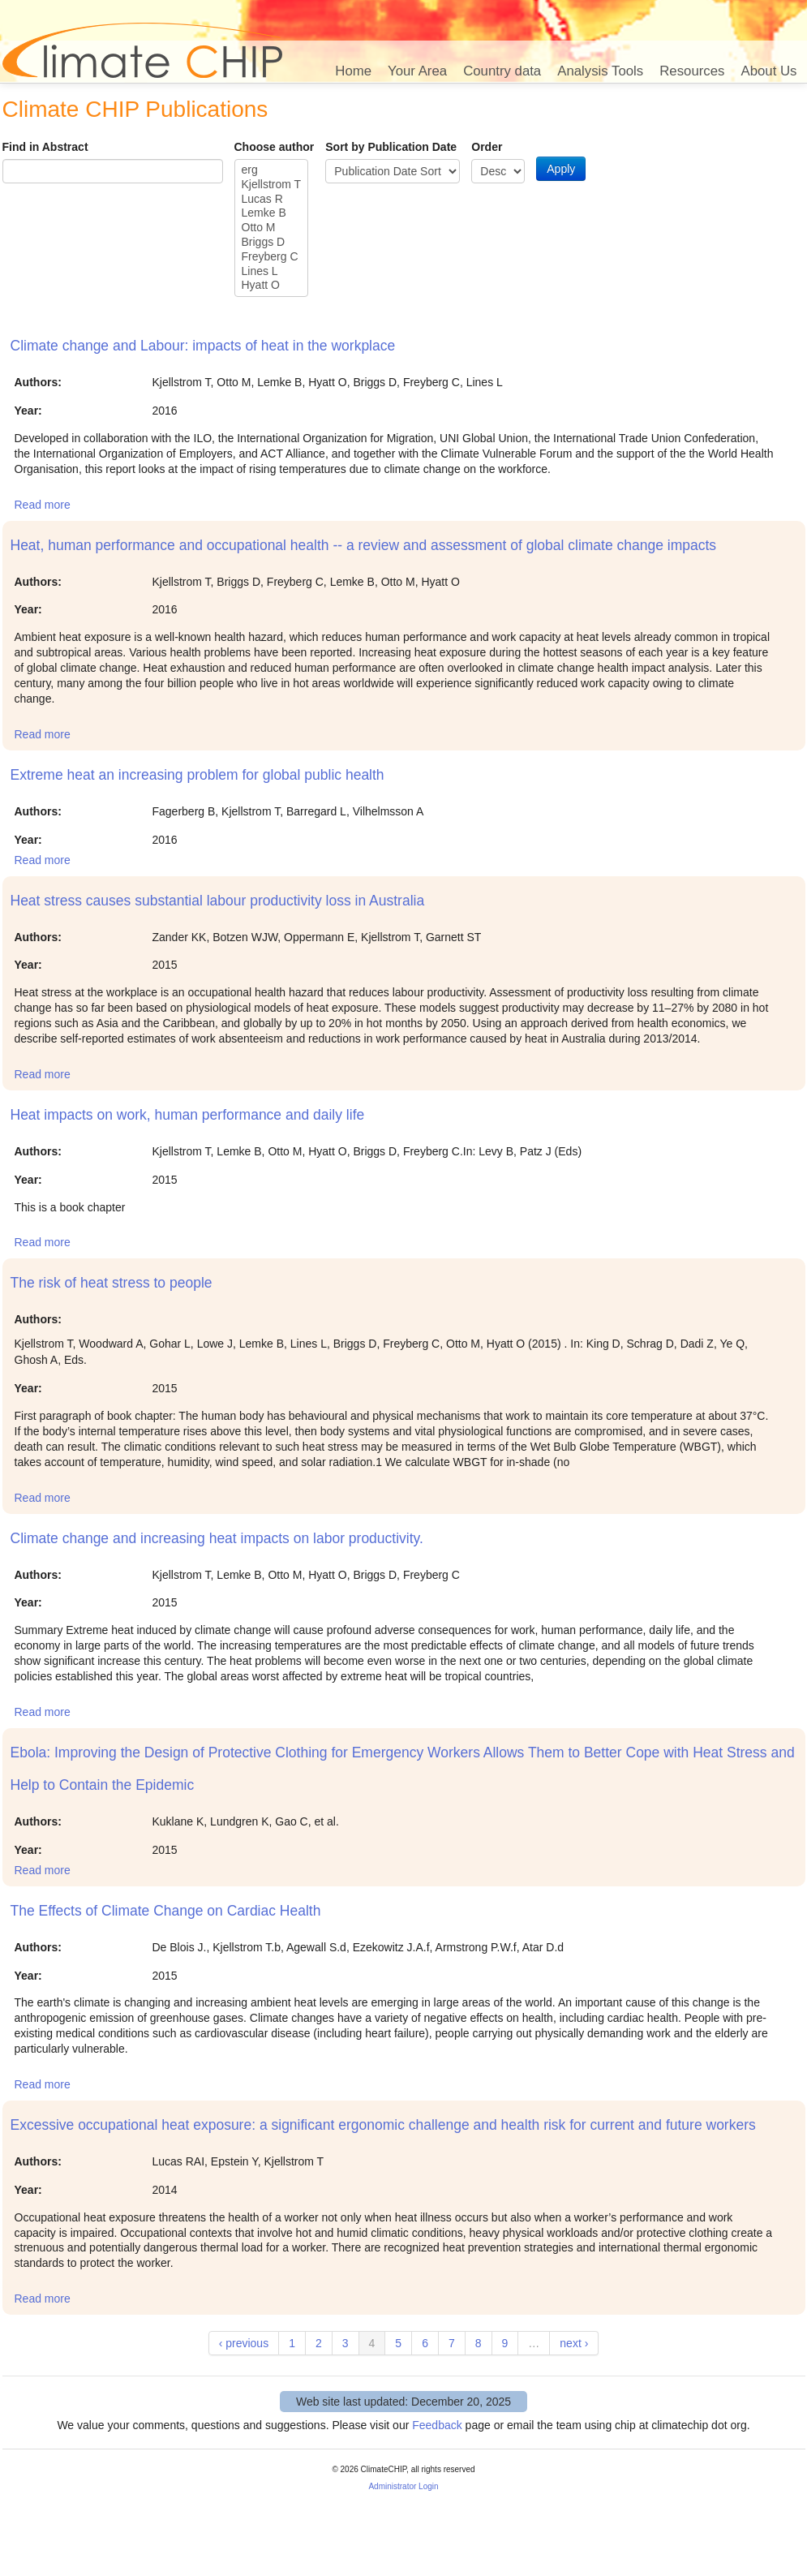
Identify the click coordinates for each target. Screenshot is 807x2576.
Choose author (274, 146)
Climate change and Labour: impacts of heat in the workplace (203, 346)
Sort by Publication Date (391, 146)
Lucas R (271, 199)
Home (353, 71)
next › (574, 2343)
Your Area (417, 71)
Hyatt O (271, 285)
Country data (502, 71)
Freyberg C (271, 257)
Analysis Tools (600, 71)
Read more (43, 504)
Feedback (436, 2425)
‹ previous (243, 2343)
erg (271, 170)
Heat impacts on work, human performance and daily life (188, 1115)
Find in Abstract (45, 146)
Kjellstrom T (271, 185)
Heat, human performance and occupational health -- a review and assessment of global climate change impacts (364, 545)
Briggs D (271, 242)
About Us (768, 71)
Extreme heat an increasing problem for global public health (197, 775)
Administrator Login (403, 2486)
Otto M (271, 228)
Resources (691, 71)
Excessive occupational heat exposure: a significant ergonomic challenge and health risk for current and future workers (383, 2125)
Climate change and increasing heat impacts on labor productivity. (217, 1538)
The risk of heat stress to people (111, 1283)
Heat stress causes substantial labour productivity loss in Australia (218, 900)
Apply (561, 168)
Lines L (271, 271)
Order (486, 146)
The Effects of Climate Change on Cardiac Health (166, 1911)
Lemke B (271, 213)
